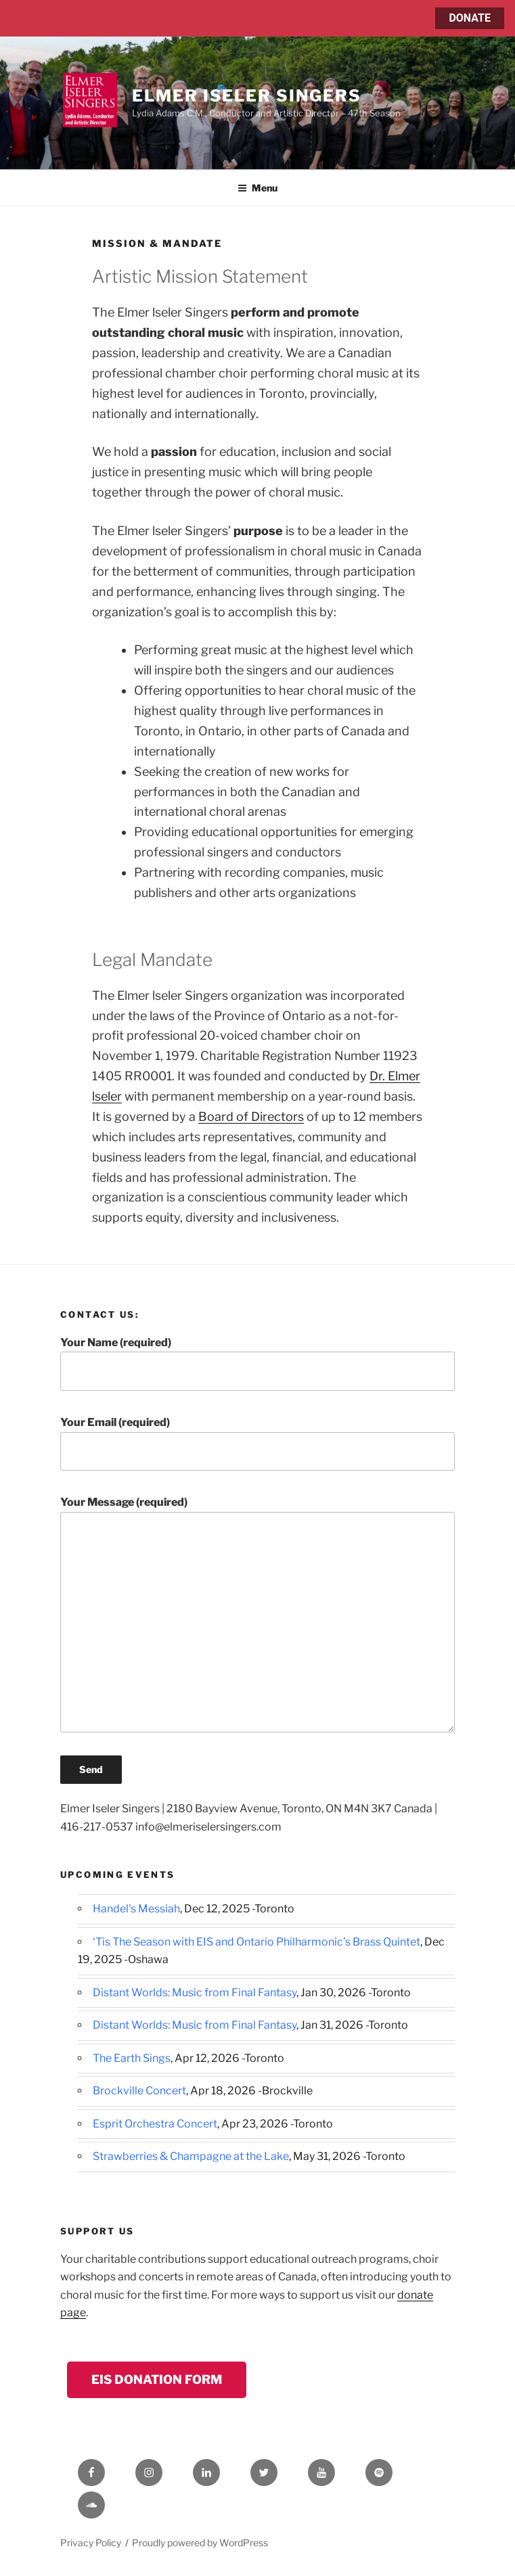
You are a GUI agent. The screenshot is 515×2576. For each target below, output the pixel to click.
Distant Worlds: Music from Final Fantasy (194, 1992)
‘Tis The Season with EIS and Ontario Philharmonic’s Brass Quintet (256, 1941)
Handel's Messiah (136, 1908)
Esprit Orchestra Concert (155, 2123)
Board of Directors (251, 1116)
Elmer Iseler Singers (246, 96)
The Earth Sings (132, 2058)
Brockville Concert (139, 2090)
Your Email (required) (257, 1443)
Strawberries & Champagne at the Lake (191, 2156)
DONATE (470, 18)
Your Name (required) (257, 1363)
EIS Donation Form (156, 2379)
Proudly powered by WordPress (200, 2542)
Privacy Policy (90, 2542)
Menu (257, 187)
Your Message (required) (257, 1614)
